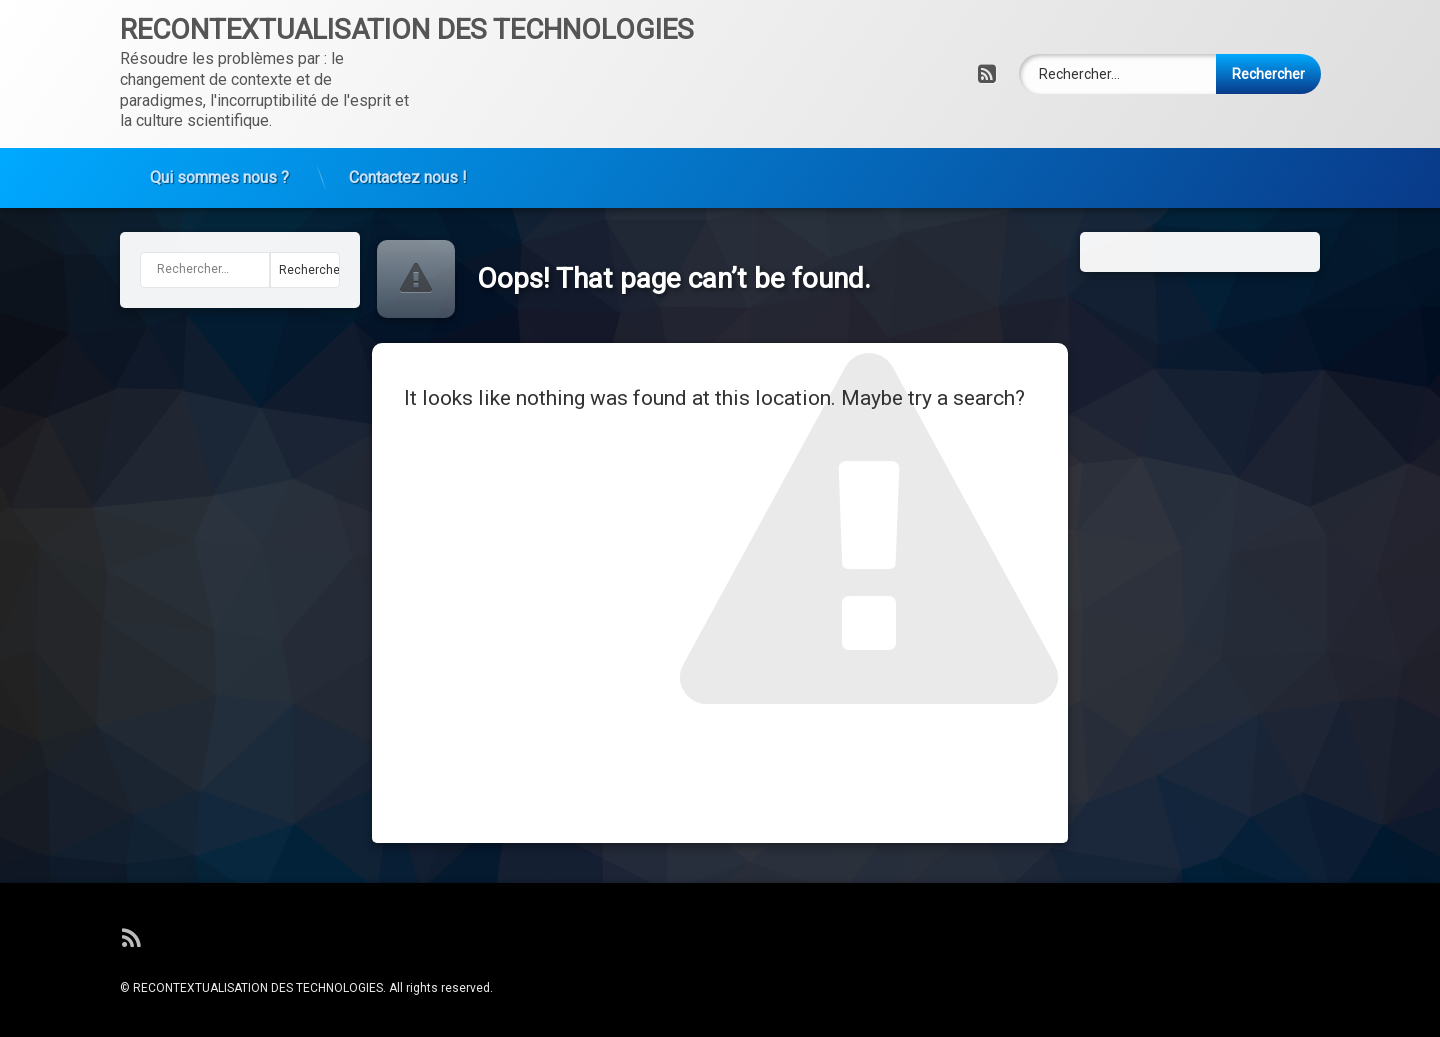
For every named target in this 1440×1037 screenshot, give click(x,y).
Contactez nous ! (408, 174)
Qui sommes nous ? (219, 174)
